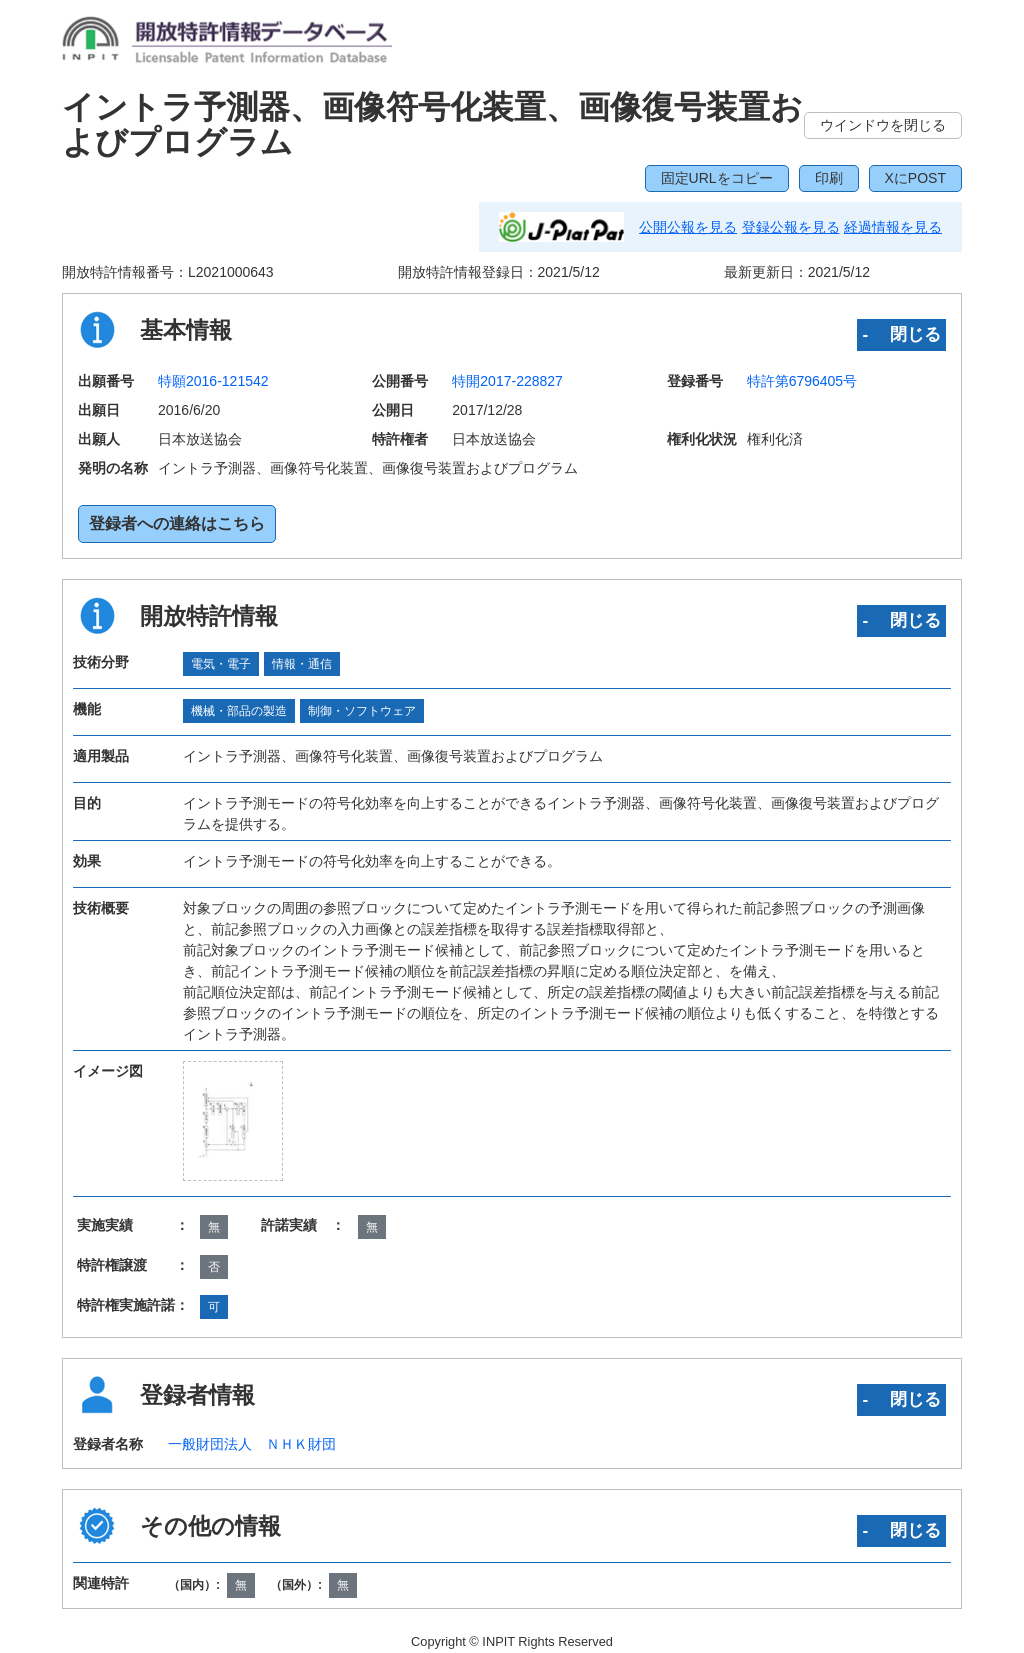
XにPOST (915, 178)
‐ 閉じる (901, 334)
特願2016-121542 (213, 381)
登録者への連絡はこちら (177, 523)
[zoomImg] (233, 1121)
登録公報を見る (791, 227)
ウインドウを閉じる (883, 125)
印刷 (829, 178)
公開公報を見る (688, 227)
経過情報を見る (893, 227)
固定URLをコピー (717, 178)
